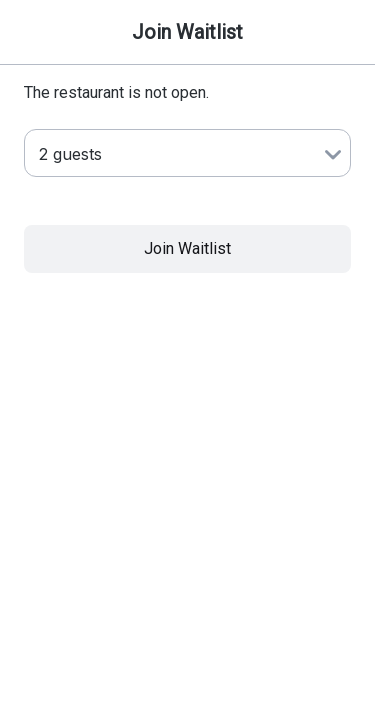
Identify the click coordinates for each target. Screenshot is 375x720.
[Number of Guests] (187, 153)
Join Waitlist (187, 248)
